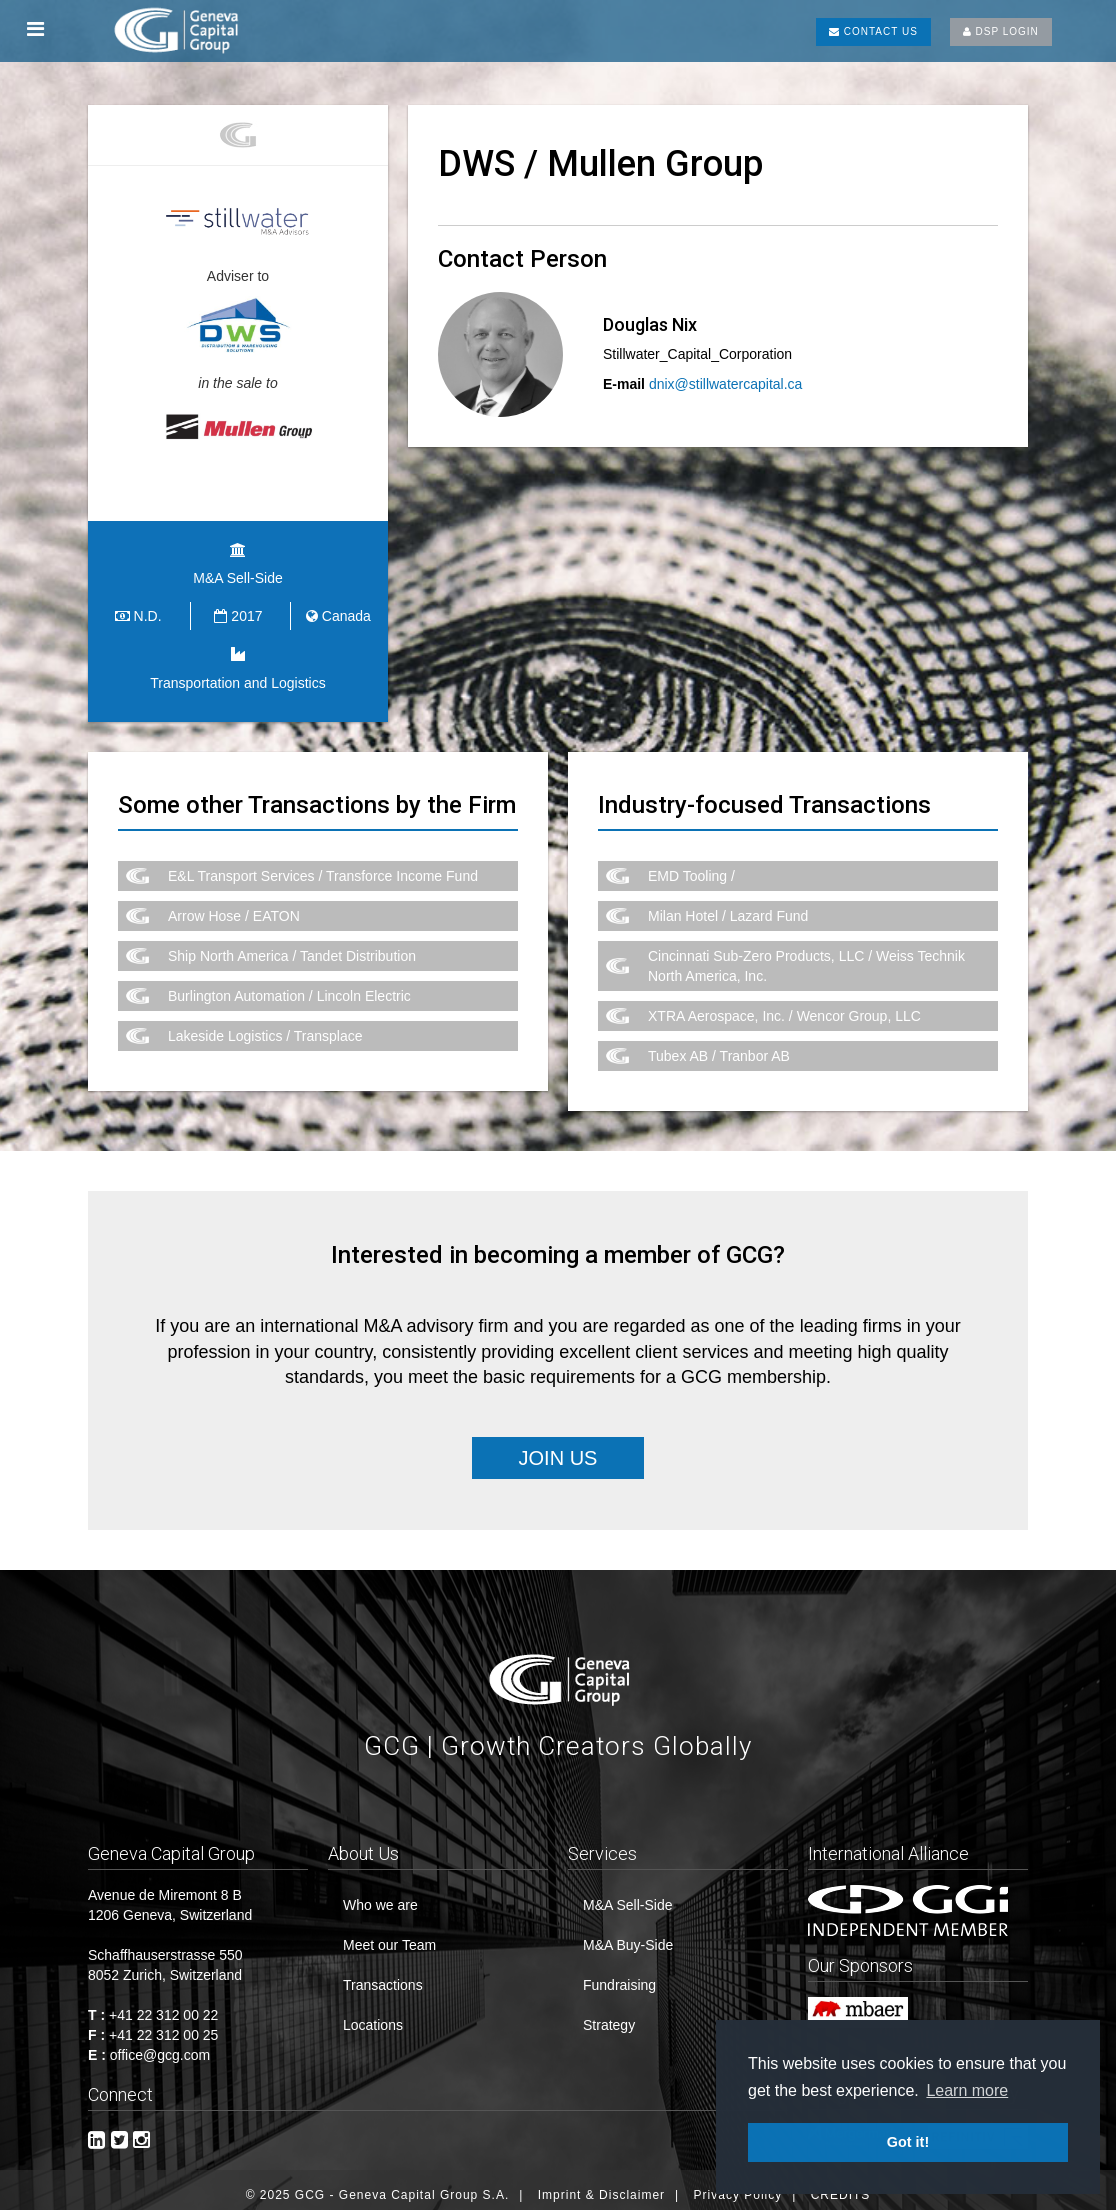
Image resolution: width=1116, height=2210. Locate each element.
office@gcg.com (160, 2045)
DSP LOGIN (1001, 31)
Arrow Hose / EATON (234, 905)
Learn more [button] (967, 2090)
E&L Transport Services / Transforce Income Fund (323, 865)
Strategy (609, 2015)
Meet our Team (389, 1935)
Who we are (380, 1895)
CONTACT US (873, 31)
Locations (373, 2015)
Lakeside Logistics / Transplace (265, 1025)
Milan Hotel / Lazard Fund (728, 905)
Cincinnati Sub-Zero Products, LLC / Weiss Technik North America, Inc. (806, 955)
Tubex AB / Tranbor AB (719, 1045)
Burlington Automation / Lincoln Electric (289, 985)
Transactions (383, 1975)
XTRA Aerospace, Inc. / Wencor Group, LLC (784, 1005)
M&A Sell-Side (627, 1895)
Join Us (558, 1447)
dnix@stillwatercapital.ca (726, 384)
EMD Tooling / (691, 865)
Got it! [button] (908, 2142)
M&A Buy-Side (628, 1935)
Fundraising (619, 1975)
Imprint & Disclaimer (601, 2185)
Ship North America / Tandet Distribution (292, 945)
